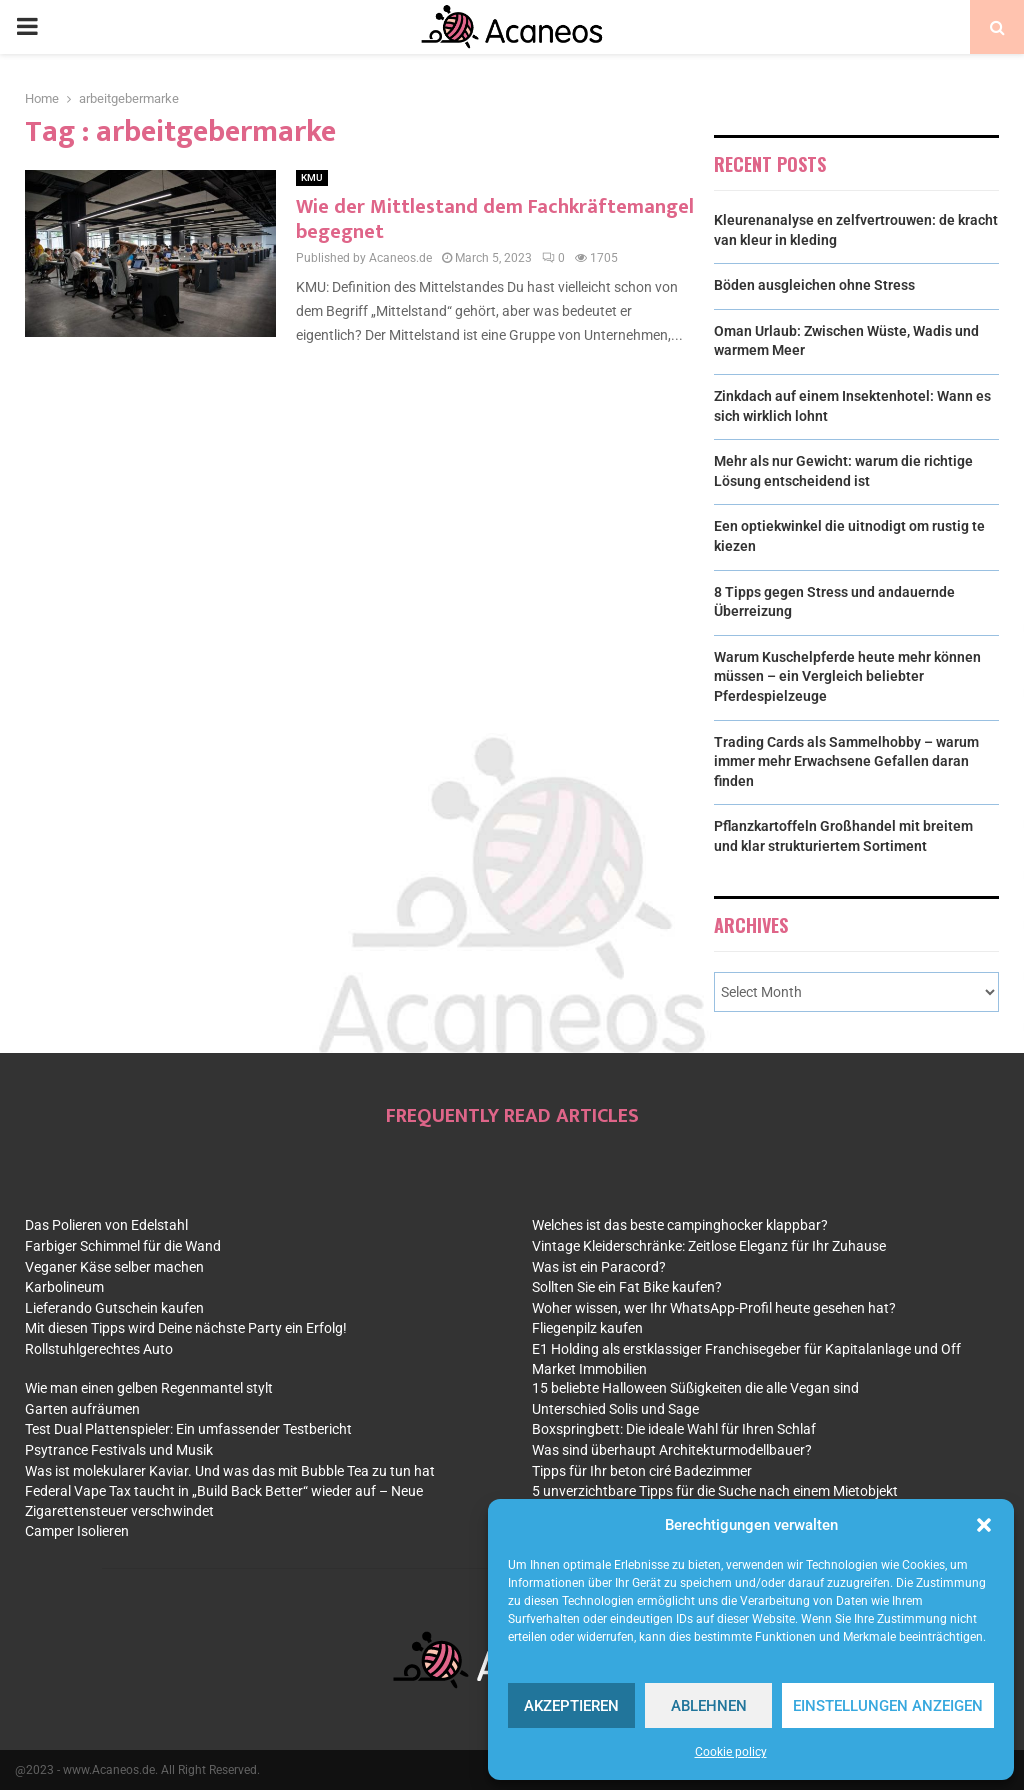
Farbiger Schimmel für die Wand (123, 1246)
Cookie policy (731, 1752)
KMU (312, 177)
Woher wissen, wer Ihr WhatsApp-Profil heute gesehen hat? (714, 1308)
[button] (984, 1525)
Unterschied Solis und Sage (615, 1409)
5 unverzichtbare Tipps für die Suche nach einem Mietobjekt (715, 1491)
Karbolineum (64, 1287)
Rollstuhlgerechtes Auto (99, 1349)
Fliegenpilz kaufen (587, 1328)
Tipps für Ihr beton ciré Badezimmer (642, 1471)
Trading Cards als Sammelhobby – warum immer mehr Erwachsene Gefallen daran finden (846, 761)
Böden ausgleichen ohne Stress (814, 285)
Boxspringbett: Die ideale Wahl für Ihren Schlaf (674, 1429)
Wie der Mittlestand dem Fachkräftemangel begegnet (495, 219)
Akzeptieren (571, 1706)
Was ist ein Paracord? (599, 1267)
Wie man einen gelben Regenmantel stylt (149, 1388)
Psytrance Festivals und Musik (119, 1450)
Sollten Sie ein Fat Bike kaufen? (627, 1287)
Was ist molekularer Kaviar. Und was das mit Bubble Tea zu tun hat (230, 1471)
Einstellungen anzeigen (888, 1706)
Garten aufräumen (82, 1409)
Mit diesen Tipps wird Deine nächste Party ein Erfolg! (186, 1328)
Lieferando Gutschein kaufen (114, 1308)
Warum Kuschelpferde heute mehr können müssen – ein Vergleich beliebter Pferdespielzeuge (847, 676)
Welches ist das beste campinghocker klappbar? (680, 1225)
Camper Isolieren (77, 1531)
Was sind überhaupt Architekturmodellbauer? (672, 1450)
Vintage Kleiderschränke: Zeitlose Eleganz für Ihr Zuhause (709, 1246)
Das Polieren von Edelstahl (106, 1225)
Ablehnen (709, 1706)
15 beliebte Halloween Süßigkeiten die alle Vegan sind (695, 1388)
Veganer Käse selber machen (114, 1267)
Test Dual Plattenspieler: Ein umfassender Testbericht (188, 1429)
